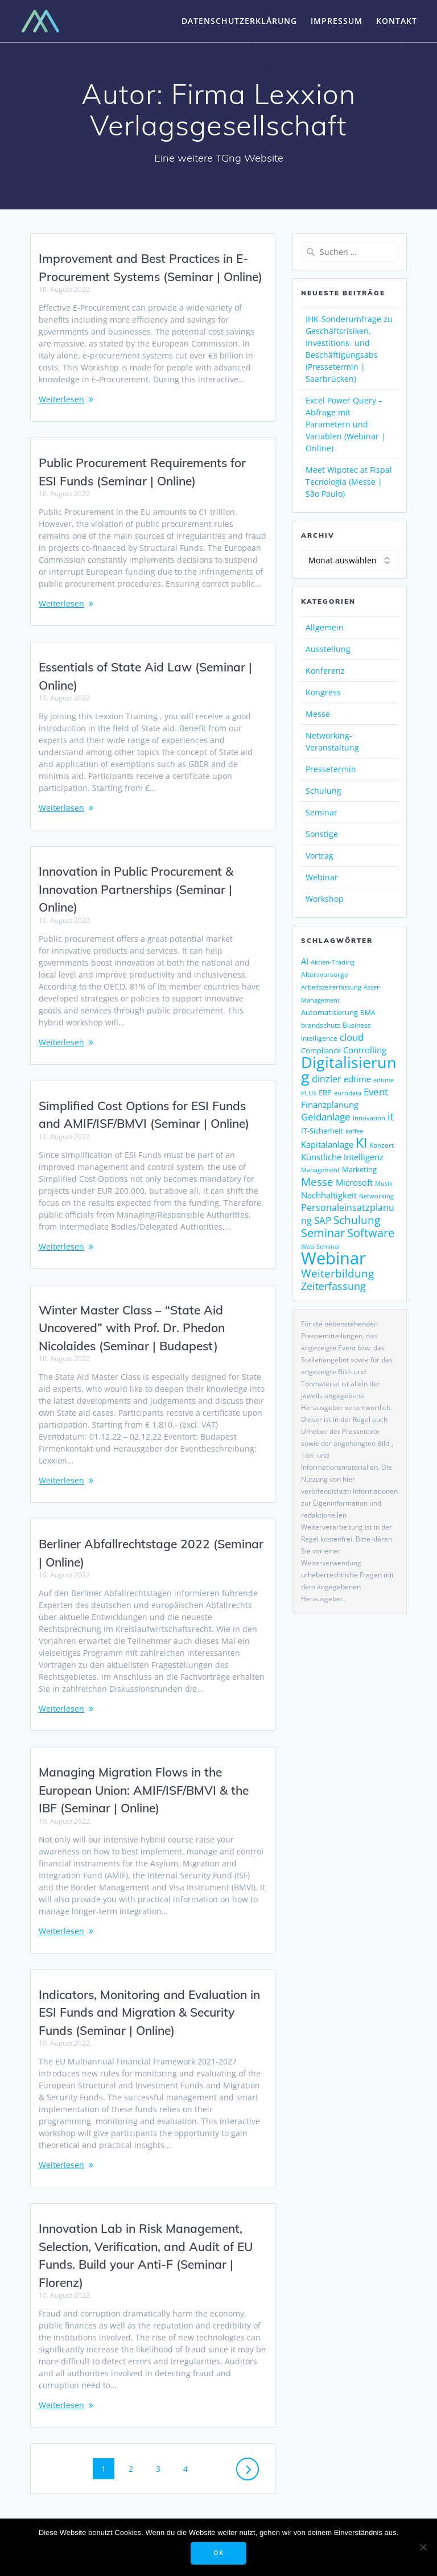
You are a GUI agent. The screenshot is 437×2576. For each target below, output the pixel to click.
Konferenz (325, 670)
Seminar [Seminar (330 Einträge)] (323, 1232)
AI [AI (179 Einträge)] (304, 961)
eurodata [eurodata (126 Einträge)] (347, 1093)
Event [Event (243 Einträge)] (376, 1091)
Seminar (321, 812)
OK (218, 2553)
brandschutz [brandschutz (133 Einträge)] (320, 1025)
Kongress (323, 692)
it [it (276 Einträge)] (390, 1116)
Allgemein (325, 627)
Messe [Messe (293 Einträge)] (317, 1181)
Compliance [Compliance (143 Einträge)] (321, 1051)
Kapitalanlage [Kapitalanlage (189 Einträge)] (327, 1144)
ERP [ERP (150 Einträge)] (325, 1092)
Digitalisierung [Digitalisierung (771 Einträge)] (349, 1069)
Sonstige (322, 834)
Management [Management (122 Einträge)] (320, 1169)
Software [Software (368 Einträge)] (370, 1232)
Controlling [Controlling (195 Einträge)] (364, 1050)
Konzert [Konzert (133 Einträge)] (381, 1145)
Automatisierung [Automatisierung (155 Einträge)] (329, 1012)
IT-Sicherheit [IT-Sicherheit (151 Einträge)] (322, 1131)
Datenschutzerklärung (239, 20)
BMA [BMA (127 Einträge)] (368, 1012)
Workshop (325, 898)
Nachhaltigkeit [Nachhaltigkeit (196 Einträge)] (329, 1195)
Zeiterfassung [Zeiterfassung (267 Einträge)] (333, 1286)
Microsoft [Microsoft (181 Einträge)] (354, 1182)
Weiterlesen (61, 399)
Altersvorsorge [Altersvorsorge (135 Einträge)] (324, 974)
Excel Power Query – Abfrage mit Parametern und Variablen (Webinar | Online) (346, 424)
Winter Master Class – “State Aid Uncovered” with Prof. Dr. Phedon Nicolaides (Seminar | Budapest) (132, 1328)
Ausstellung (328, 649)
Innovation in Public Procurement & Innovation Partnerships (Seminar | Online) (136, 889)
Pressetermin (331, 769)
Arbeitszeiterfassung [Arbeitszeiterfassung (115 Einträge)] (331, 987)
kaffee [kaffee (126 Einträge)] (354, 1131)
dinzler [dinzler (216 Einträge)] (326, 1079)
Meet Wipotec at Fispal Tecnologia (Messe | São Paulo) (349, 481)
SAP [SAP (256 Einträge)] (322, 1220)
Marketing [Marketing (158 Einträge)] (359, 1169)
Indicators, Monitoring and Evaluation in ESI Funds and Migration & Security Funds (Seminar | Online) (149, 2012)
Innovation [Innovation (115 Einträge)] (369, 1118)
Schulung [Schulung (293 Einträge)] (356, 1220)
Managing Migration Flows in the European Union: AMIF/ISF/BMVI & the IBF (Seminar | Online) (144, 1790)
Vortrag (319, 855)
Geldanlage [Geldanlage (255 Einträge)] (326, 1116)
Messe (318, 713)
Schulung (323, 790)
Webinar (322, 877)
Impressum (336, 20)
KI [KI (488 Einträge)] (361, 1143)
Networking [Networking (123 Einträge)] (376, 1196)
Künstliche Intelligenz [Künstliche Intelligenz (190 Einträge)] (342, 1157)
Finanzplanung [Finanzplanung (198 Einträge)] (329, 1104)
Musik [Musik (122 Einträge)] (384, 1183)
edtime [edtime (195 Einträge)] (357, 1079)
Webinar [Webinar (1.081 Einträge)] (333, 1258)
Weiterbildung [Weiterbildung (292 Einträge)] (337, 1273)
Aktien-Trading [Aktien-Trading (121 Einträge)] (332, 962)
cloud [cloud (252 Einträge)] (352, 1037)
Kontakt (396, 20)
